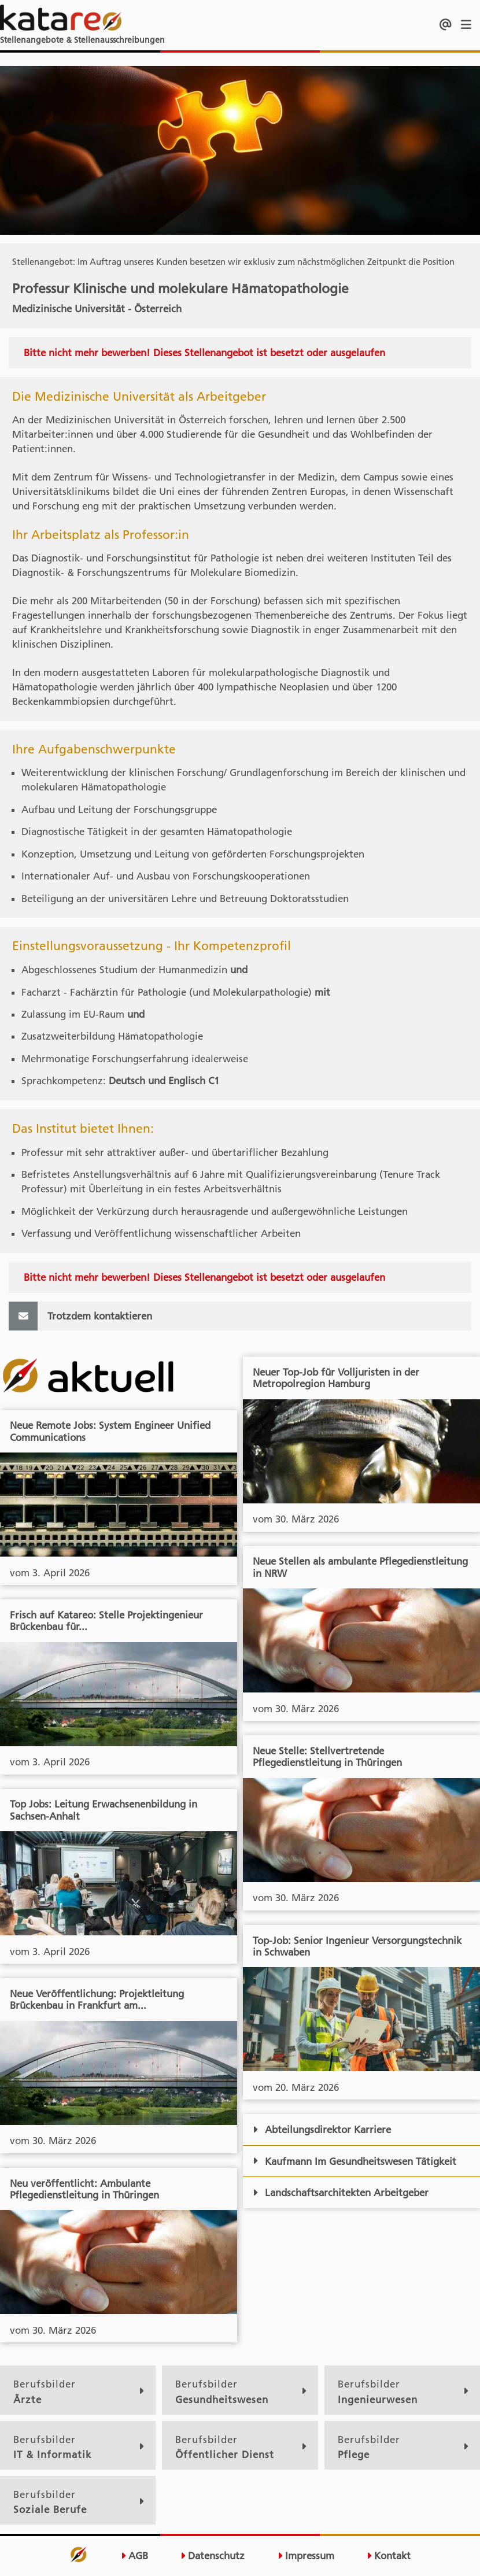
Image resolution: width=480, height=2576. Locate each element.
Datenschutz (212, 2556)
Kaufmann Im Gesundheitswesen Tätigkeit (354, 2161)
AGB (134, 2556)
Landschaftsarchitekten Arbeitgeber (341, 2192)
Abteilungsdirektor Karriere (322, 2129)
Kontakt (389, 2556)
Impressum (306, 2556)
